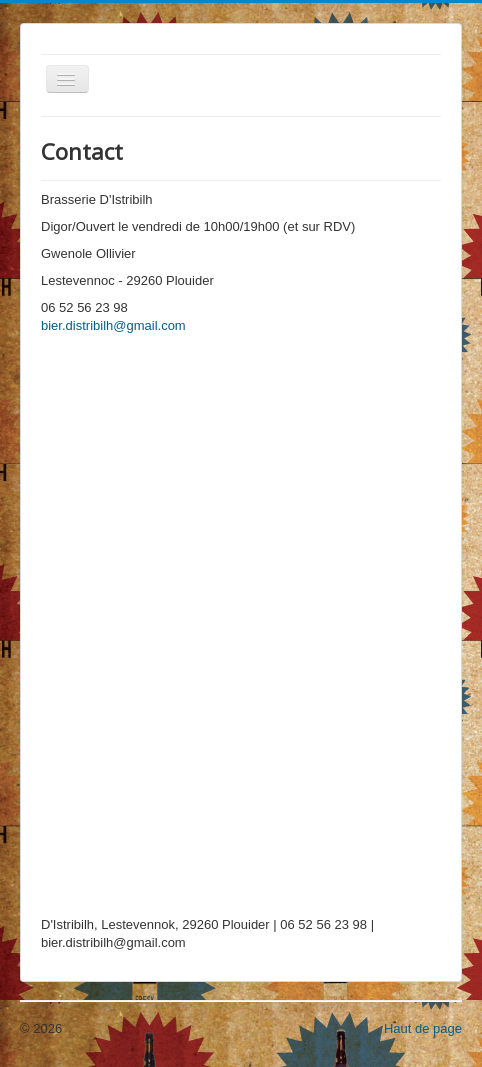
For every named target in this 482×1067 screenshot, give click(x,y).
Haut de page (423, 1028)
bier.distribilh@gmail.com (113, 325)
